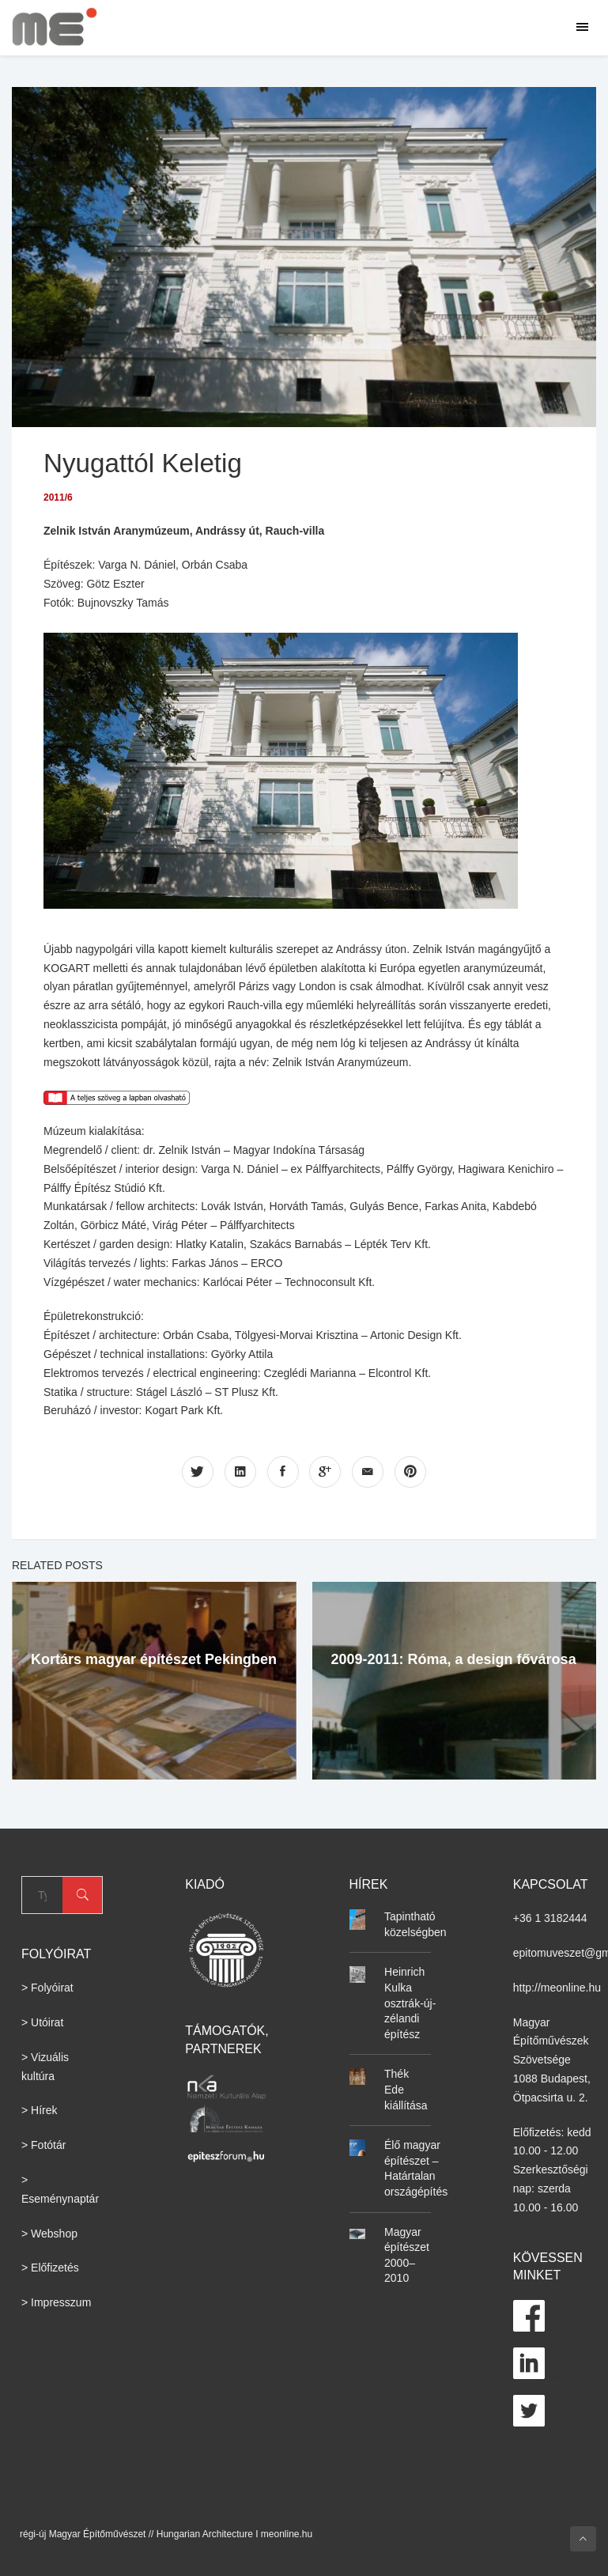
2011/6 (58, 497)
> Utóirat (42, 2022)
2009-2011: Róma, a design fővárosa (453, 1658)
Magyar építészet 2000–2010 (406, 2254)
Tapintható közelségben (415, 1924)
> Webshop (49, 2232)
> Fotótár (43, 2145)
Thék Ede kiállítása (405, 2089)
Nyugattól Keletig (148, 462)
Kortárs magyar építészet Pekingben (154, 1658)
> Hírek (39, 2110)
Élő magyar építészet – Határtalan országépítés (416, 2168)
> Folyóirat (47, 1987)
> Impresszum (56, 2302)
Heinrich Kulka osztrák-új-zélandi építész (410, 2002)
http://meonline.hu (557, 1986)
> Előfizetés (50, 2267)
